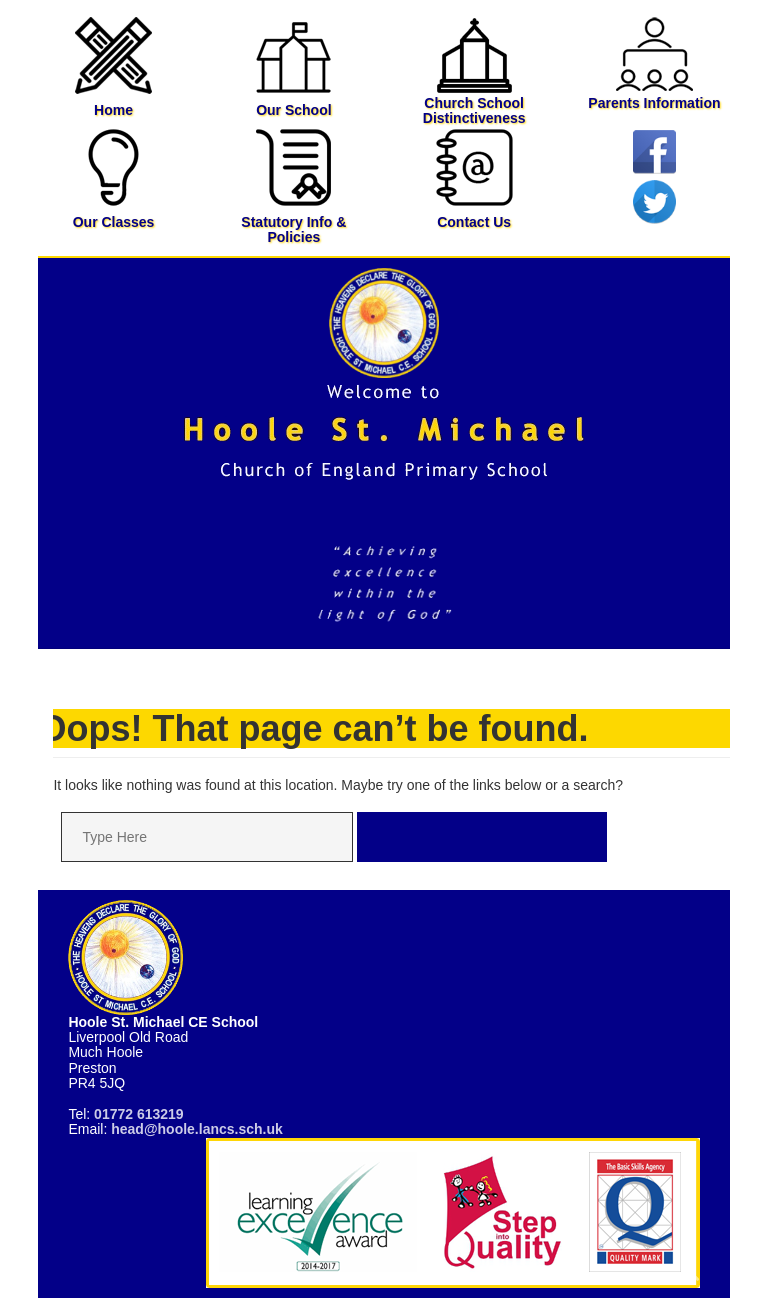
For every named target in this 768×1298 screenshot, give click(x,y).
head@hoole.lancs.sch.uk (197, 1129)
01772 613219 (139, 1114)
